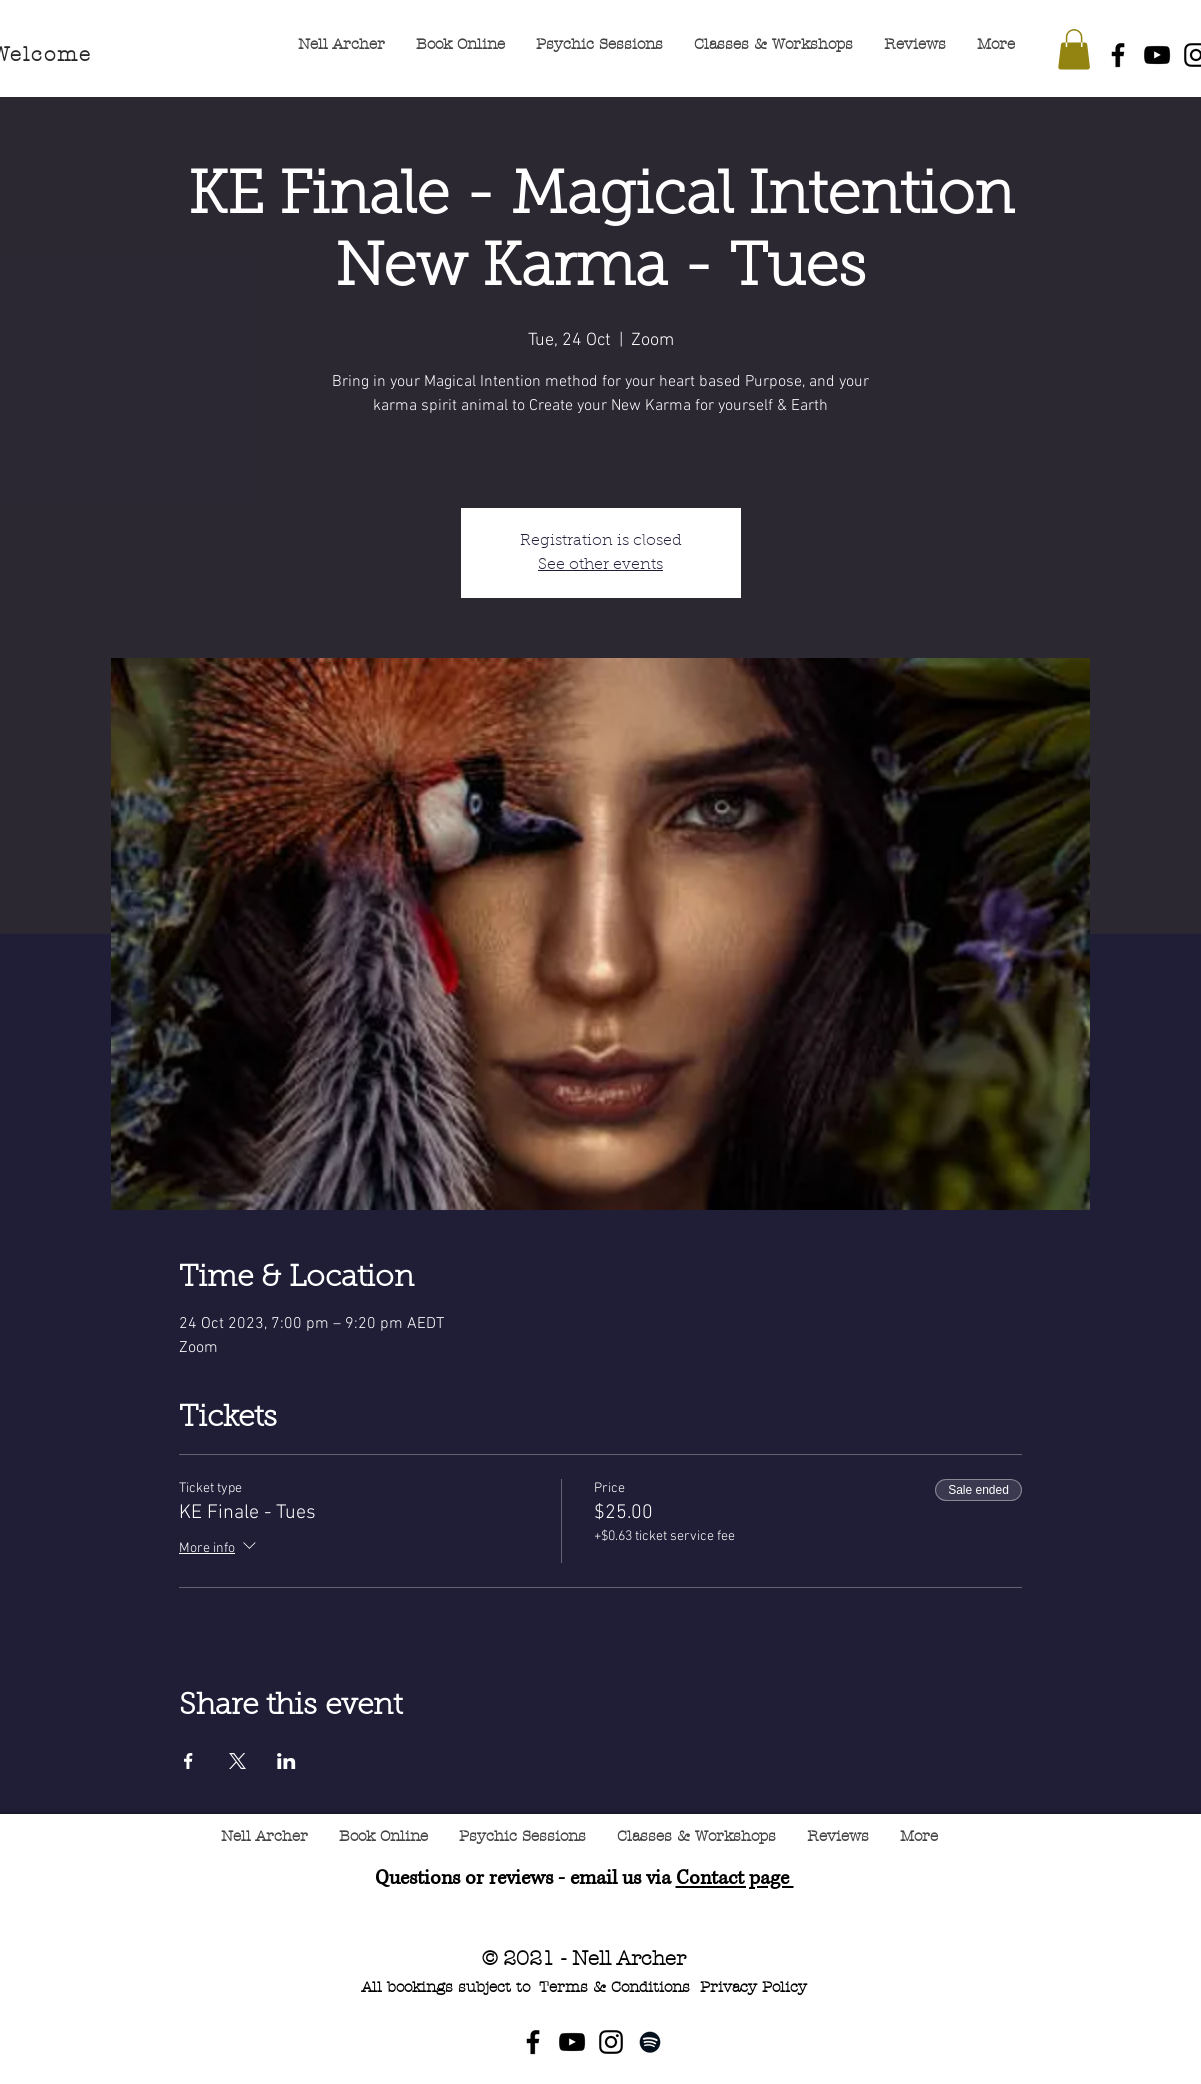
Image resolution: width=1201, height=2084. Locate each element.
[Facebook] (1118, 55)
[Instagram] (611, 2042)
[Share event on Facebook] (188, 1761)
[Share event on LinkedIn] (286, 1761)
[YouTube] (1157, 55)
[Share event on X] (237, 1761)
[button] (1074, 49)
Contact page (735, 1878)
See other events (600, 565)
